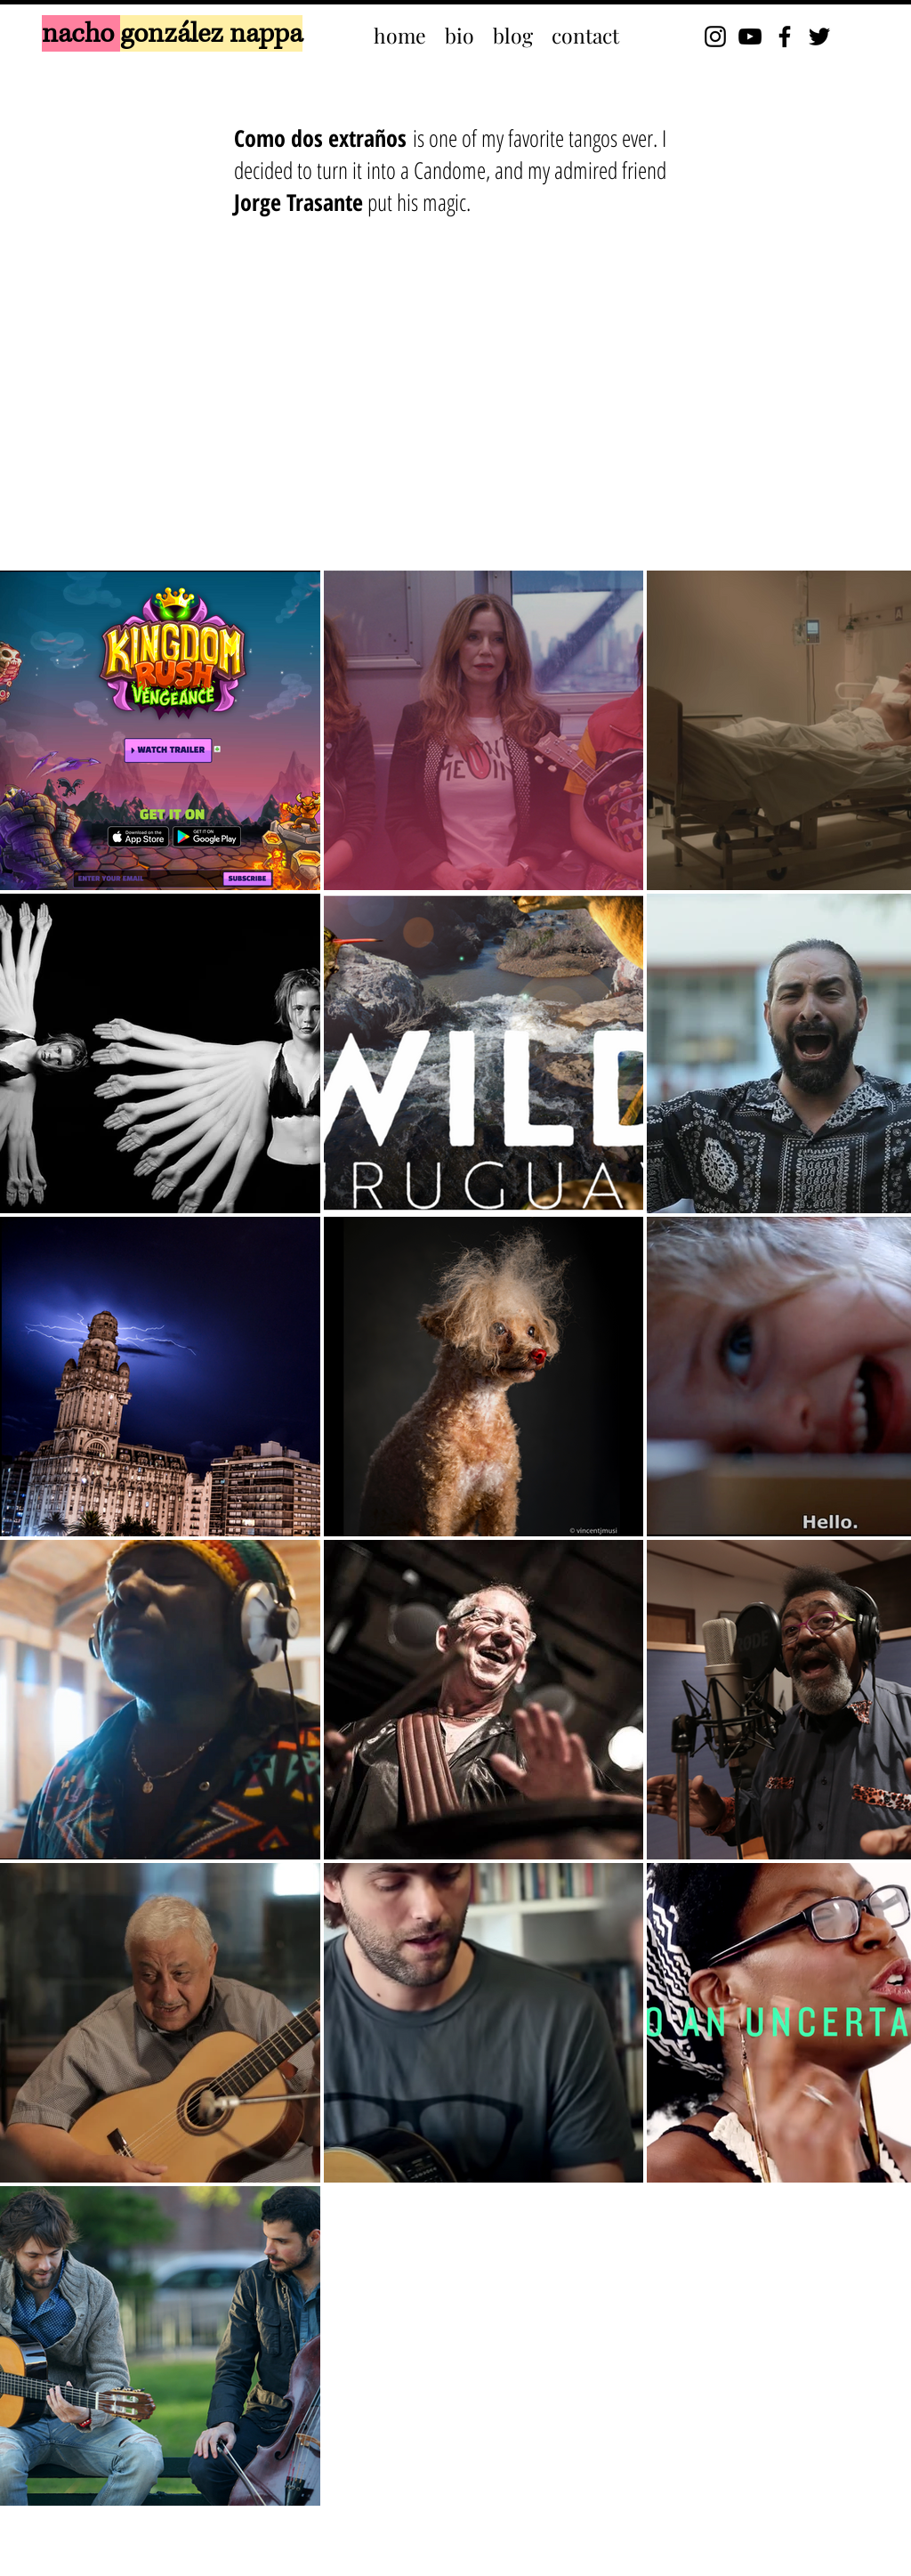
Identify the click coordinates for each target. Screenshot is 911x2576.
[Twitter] (819, 36)
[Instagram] (715, 36)
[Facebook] (784, 36)
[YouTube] (750, 36)
